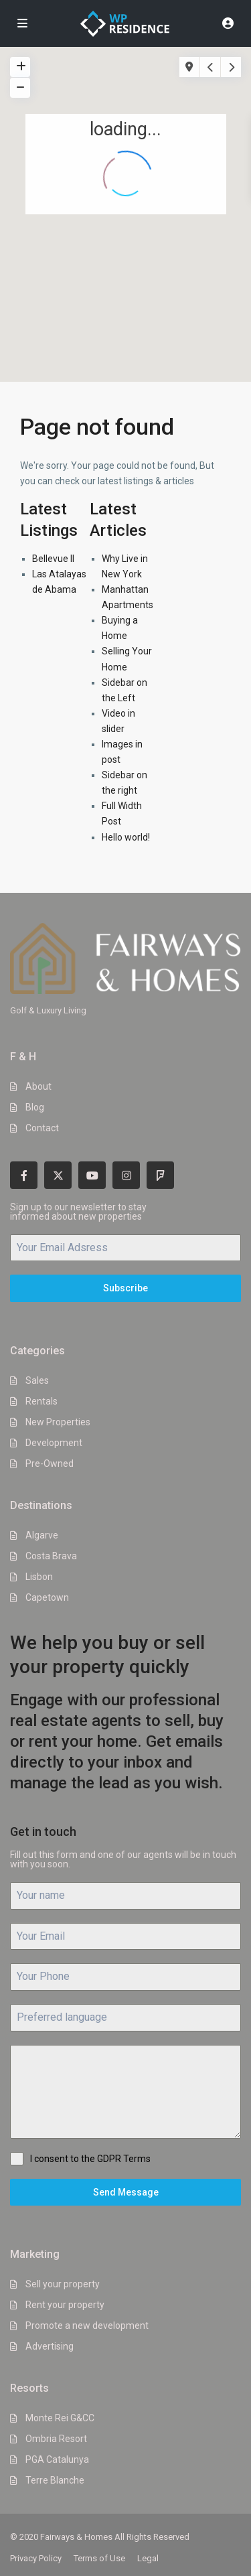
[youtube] (92, 1175)
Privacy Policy (36, 2558)
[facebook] (23, 1175)
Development (53, 1442)
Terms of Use (99, 2558)
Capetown (47, 1597)
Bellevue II (53, 558)
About (38, 1086)
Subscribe (125, 1288)
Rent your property (64, 2304)
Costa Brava (51, 1556)
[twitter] (58, 1175)
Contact (42, 1128)
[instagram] (126, 1175)
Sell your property (62, 2284)
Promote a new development (87, 2325)
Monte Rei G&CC (59, 2418)
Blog (34, 1107)
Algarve (41, 1535)
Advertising (49, 2346)
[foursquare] (160, 1175)
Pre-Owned (49, 1463)
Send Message (126, 2192)
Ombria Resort (56, 2438)
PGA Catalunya (57, 2459)
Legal (148, 2558)
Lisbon (39, 1576)
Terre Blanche (54, 2480)
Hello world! (126, 837)
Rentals (41, 1401)
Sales (37, 1380)
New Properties (57, 1422)
